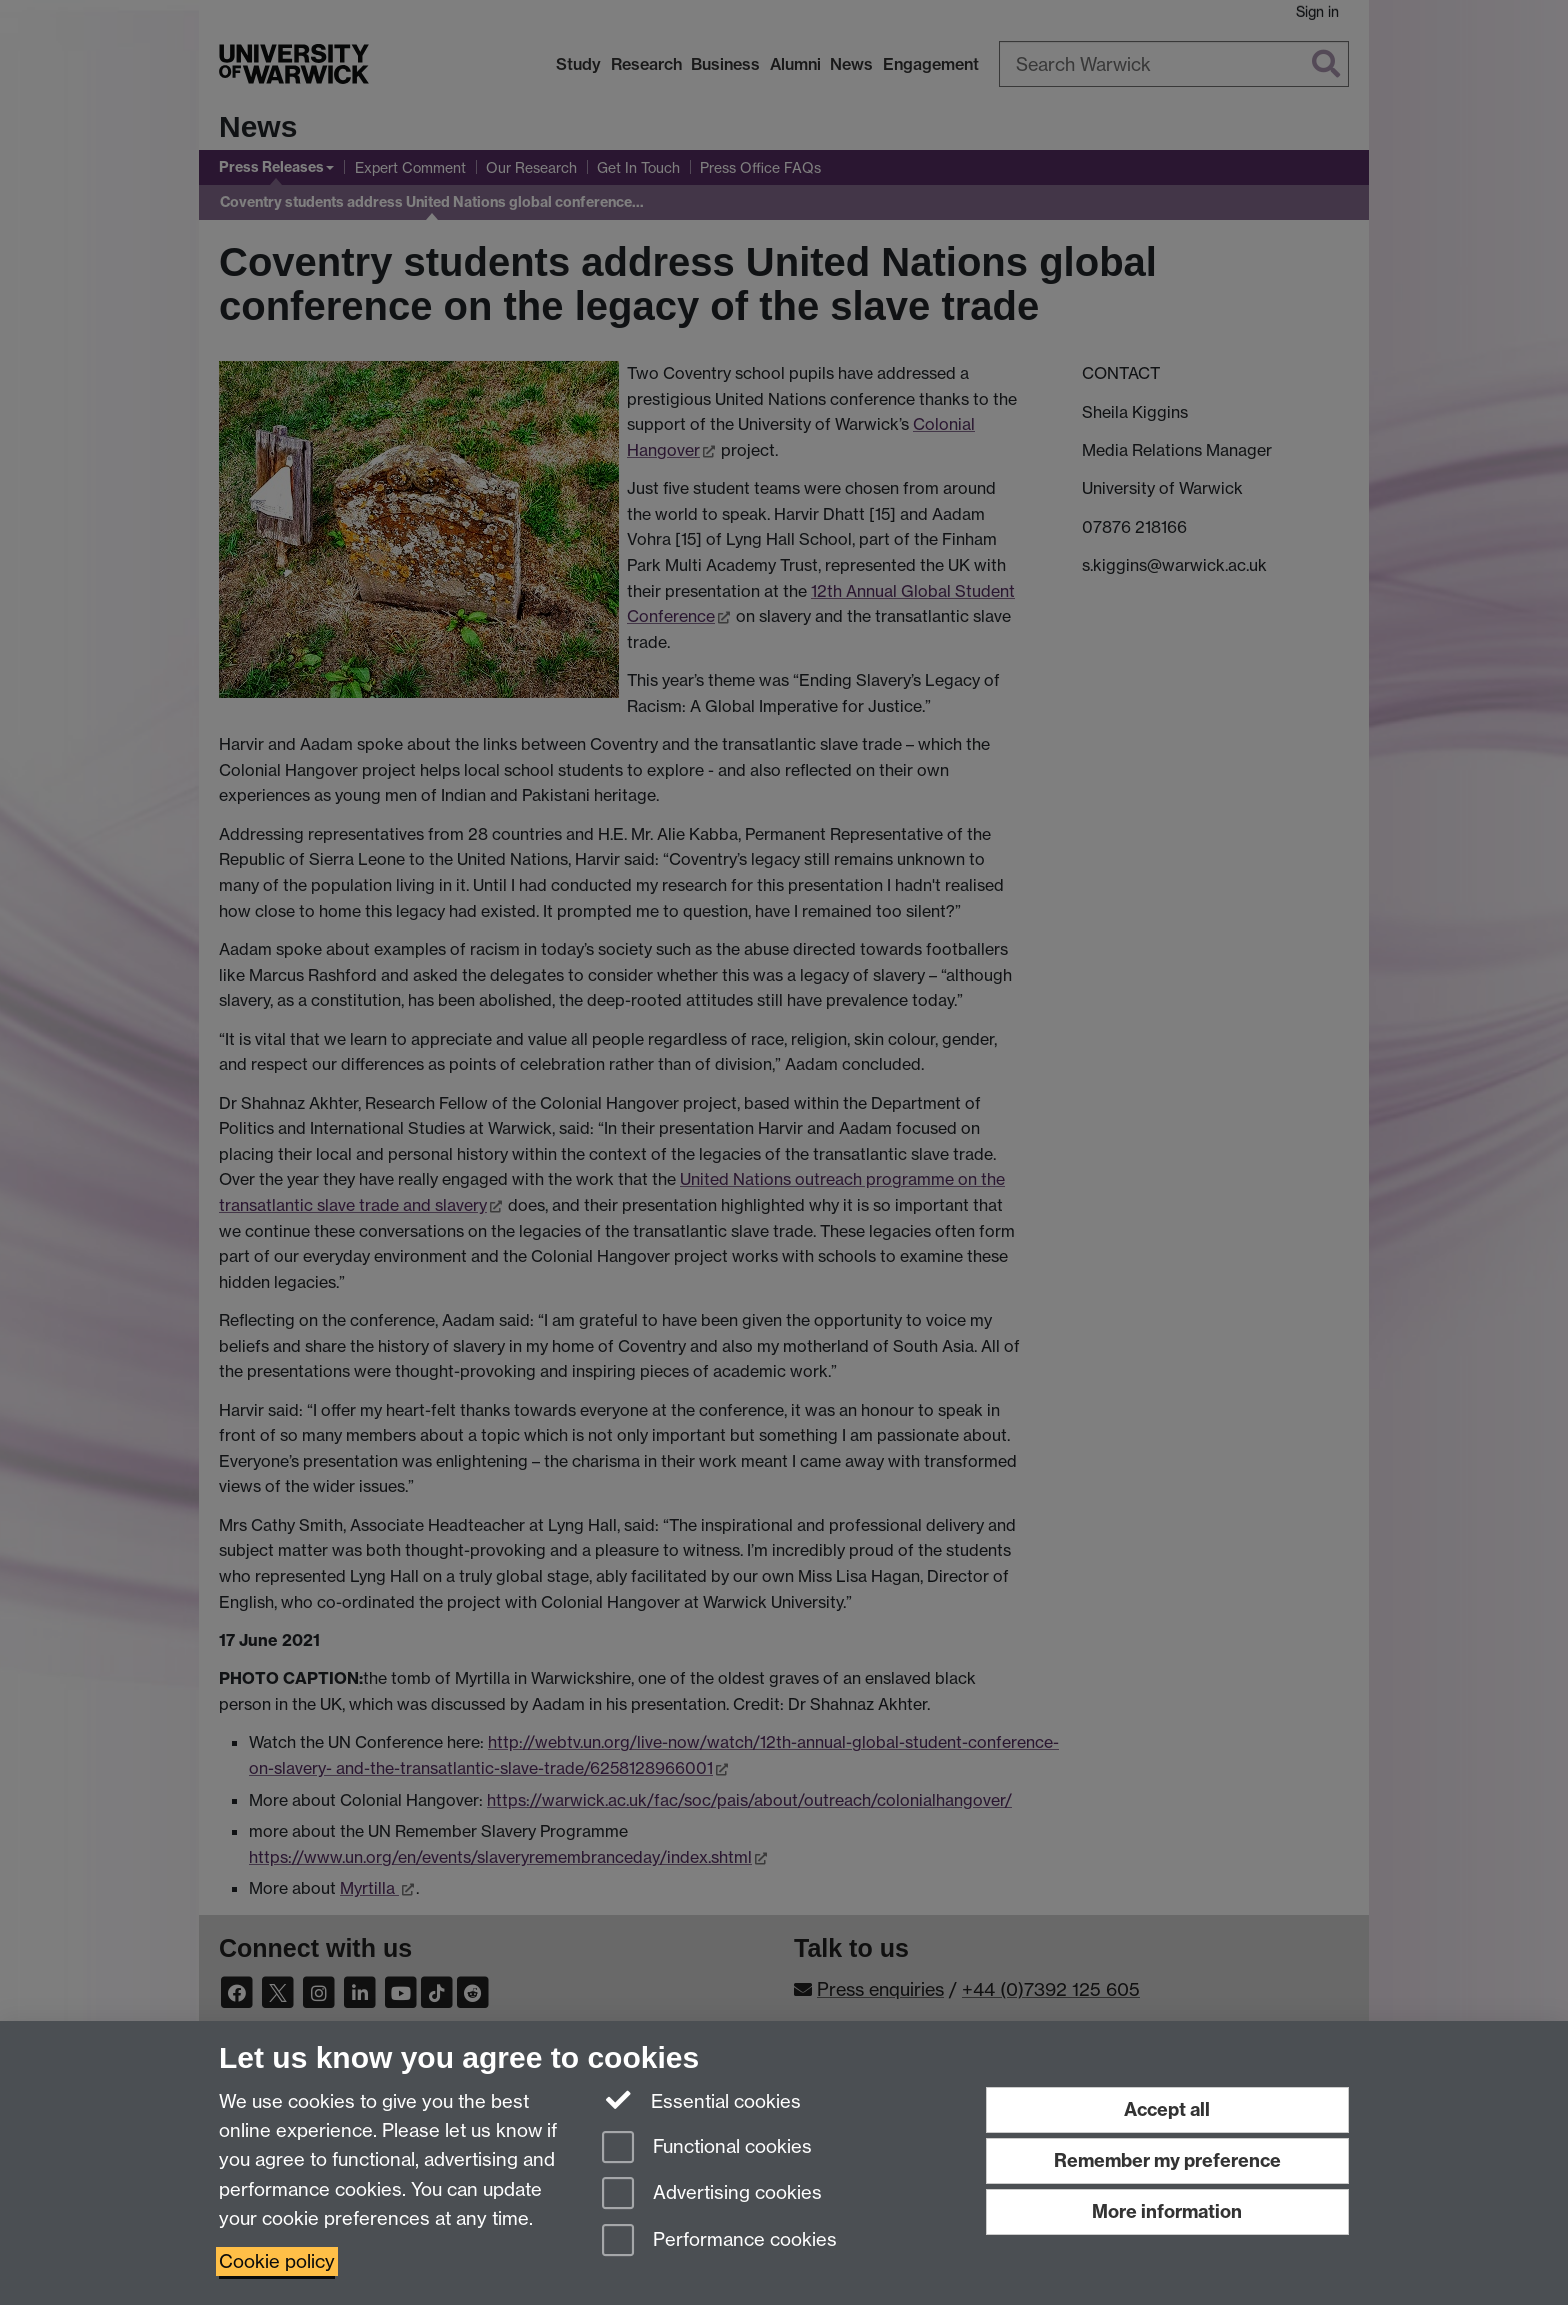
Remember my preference (1167, 2160)
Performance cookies (719, 2241)
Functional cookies (707, 2148)
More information (1167, 2211)
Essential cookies (701, 2100)
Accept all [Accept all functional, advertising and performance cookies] (1167, 2109)
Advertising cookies (712, 2194)
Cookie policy (277, 2261)
